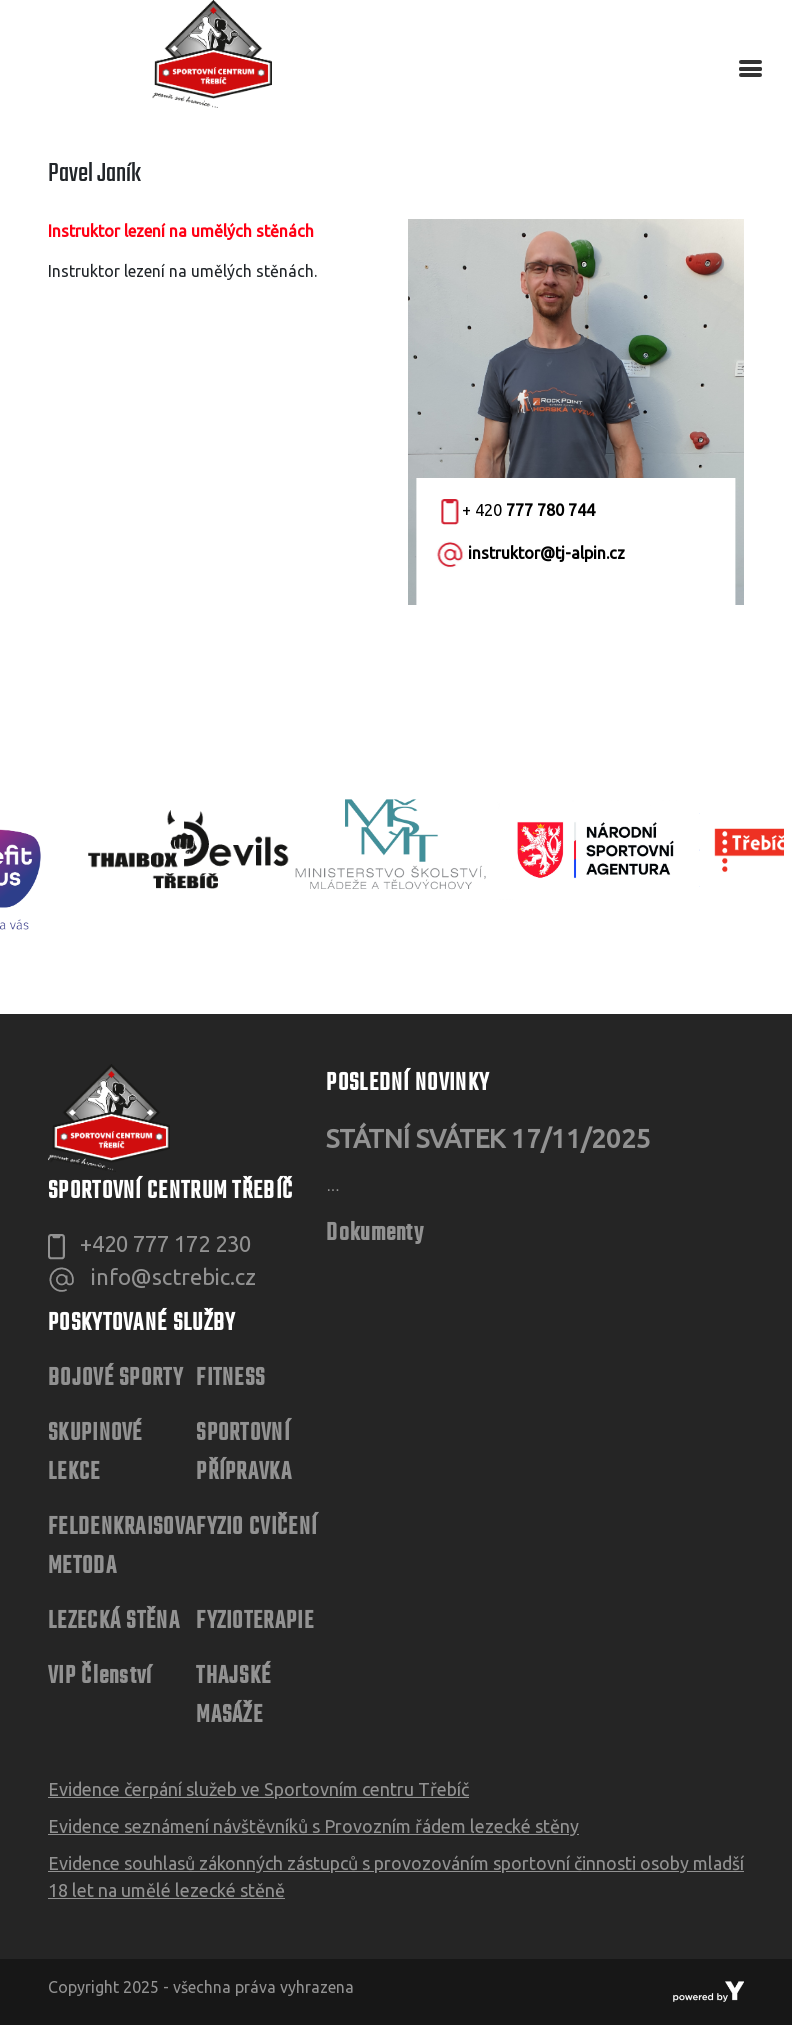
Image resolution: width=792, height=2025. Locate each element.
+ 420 (518, 510)
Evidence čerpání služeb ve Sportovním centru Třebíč (258, 1789)
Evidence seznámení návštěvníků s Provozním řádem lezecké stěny (313, 1826)
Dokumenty (375, 1233)
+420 (165, 1243)
